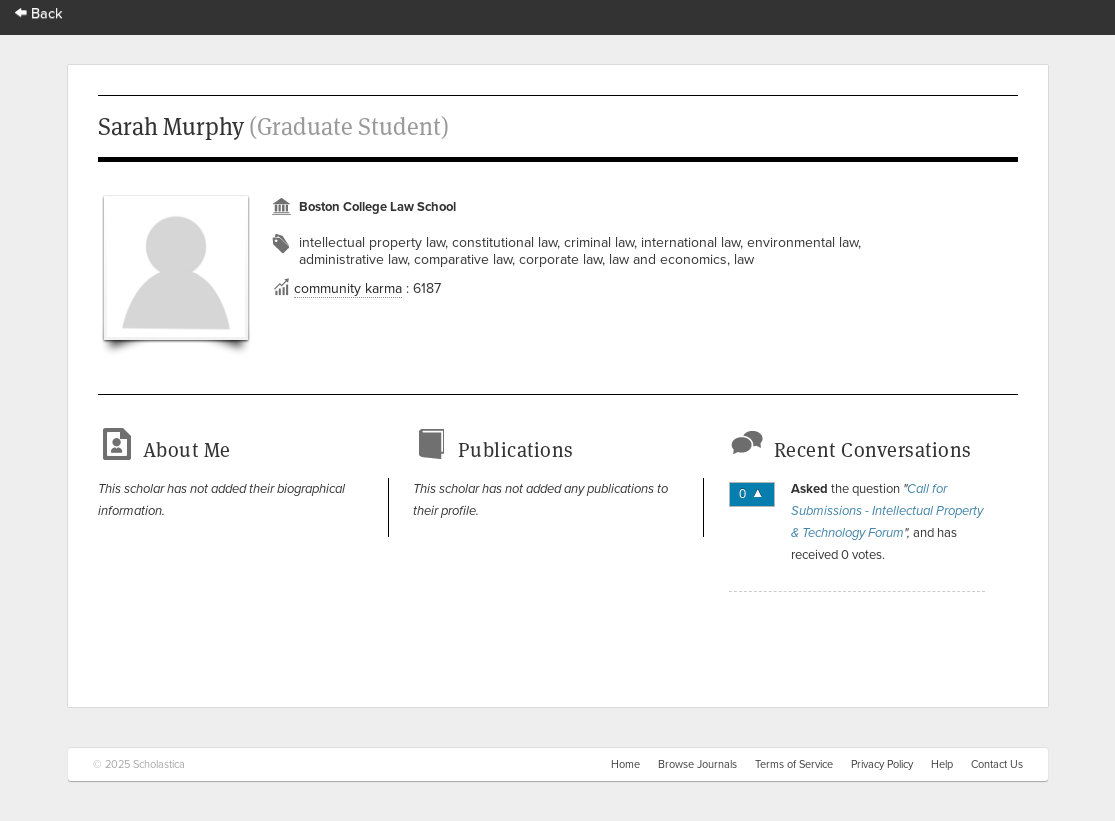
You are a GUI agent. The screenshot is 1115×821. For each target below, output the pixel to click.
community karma (348, 288)
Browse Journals (697, 764)
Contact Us (997, 764)
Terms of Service (794, 764)
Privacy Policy (882, 764)
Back (39, 13)
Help (942, 764)
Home (625, 764)
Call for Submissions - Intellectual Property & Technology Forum (887, 511)
